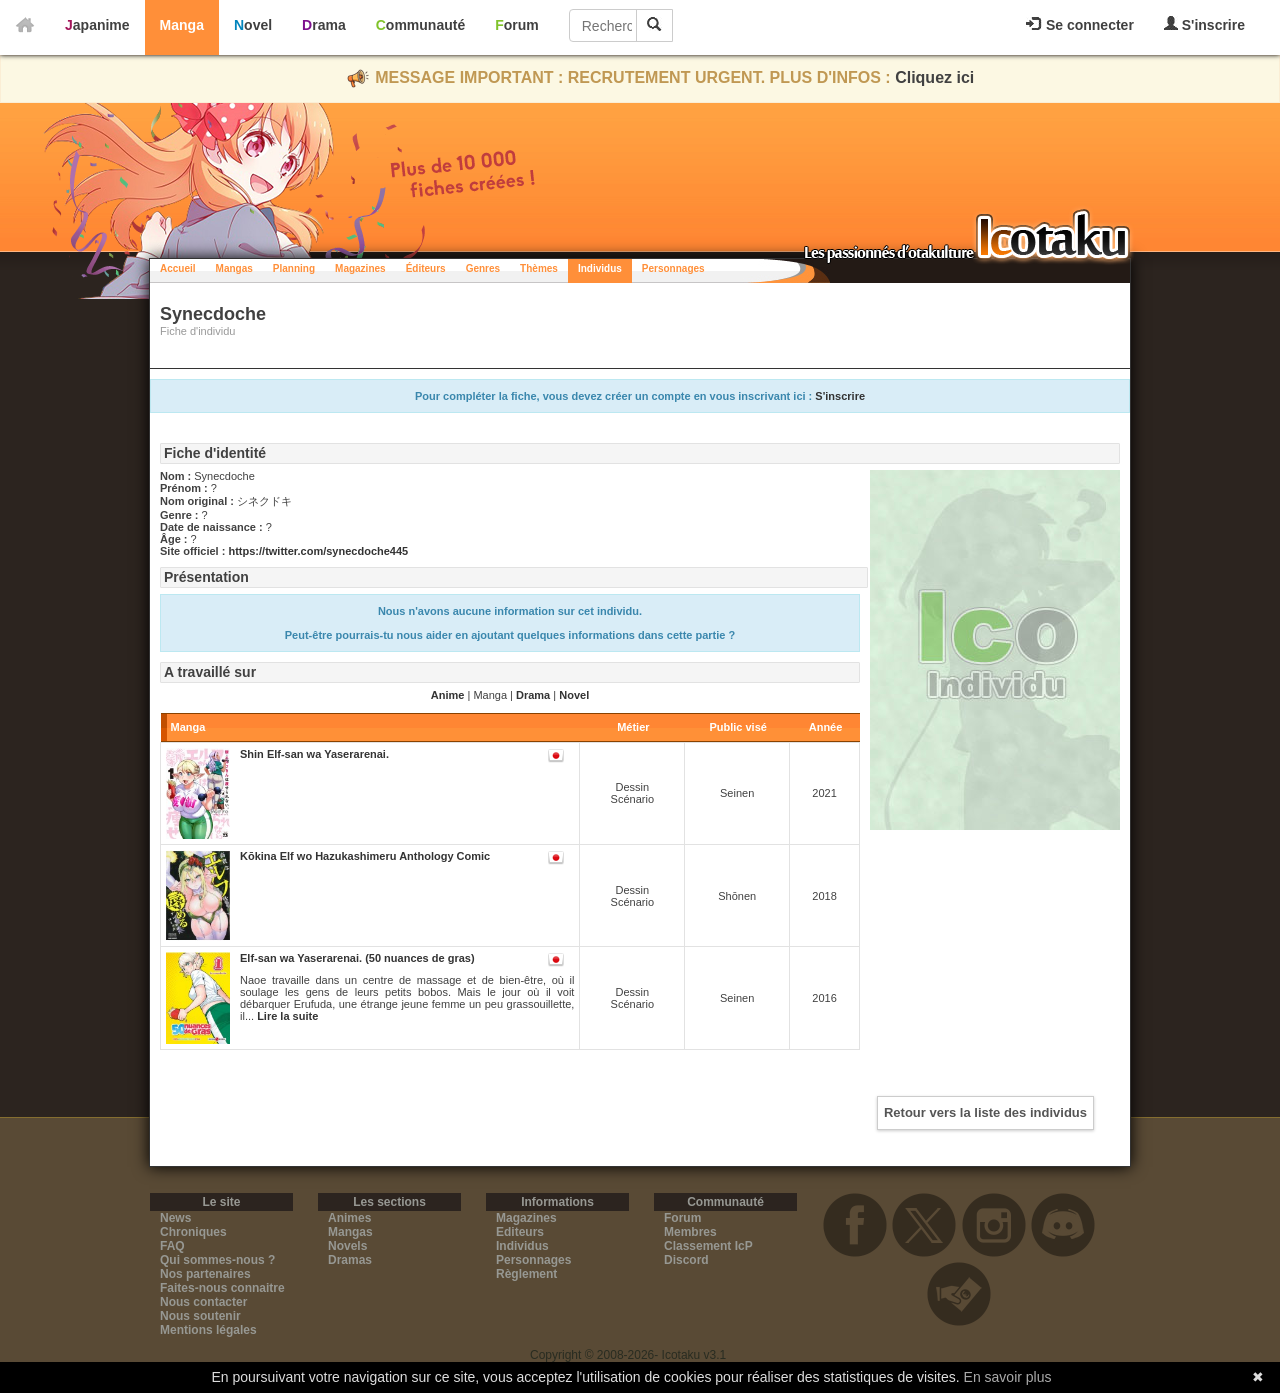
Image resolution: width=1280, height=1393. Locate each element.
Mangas (234, 268)
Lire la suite (287, 1016)
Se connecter (1080, 25)
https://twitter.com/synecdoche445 (318, 551)
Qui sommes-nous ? (217, 1260)
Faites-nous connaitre (222, 1288)
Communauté (420, 25)
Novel (253, 25)
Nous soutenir (200, 1316)
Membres (690, 1232)
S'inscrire (1204, 24)
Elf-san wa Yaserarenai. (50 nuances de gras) (357, 958)
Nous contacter (203, 1302)
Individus (600, 268)
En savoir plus (1008, 1377)
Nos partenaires (205, 1274)
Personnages (673, 268)
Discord (686, 1260)
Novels (347, 1246)
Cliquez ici (934, 77)
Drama (324, 25)
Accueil (178, 268)
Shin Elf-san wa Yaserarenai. (314, 754)
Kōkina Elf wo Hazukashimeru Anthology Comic (365, 856)
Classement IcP (708, 1246)
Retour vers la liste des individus (985, 1112)
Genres (483, 268)
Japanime (97, 25)
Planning (294, 268)
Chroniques (193, 1232)
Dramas (350, 1260)
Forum (517, 25)
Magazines (360, 268)
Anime (448, 695)
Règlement (526, 1274)
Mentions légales (208, 1330)
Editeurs (520, 1232)
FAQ (172, 1246)
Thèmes (539, 268)
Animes (349, 1218)
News (175, 1218)
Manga (182, 25)
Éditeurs (426, 268)
